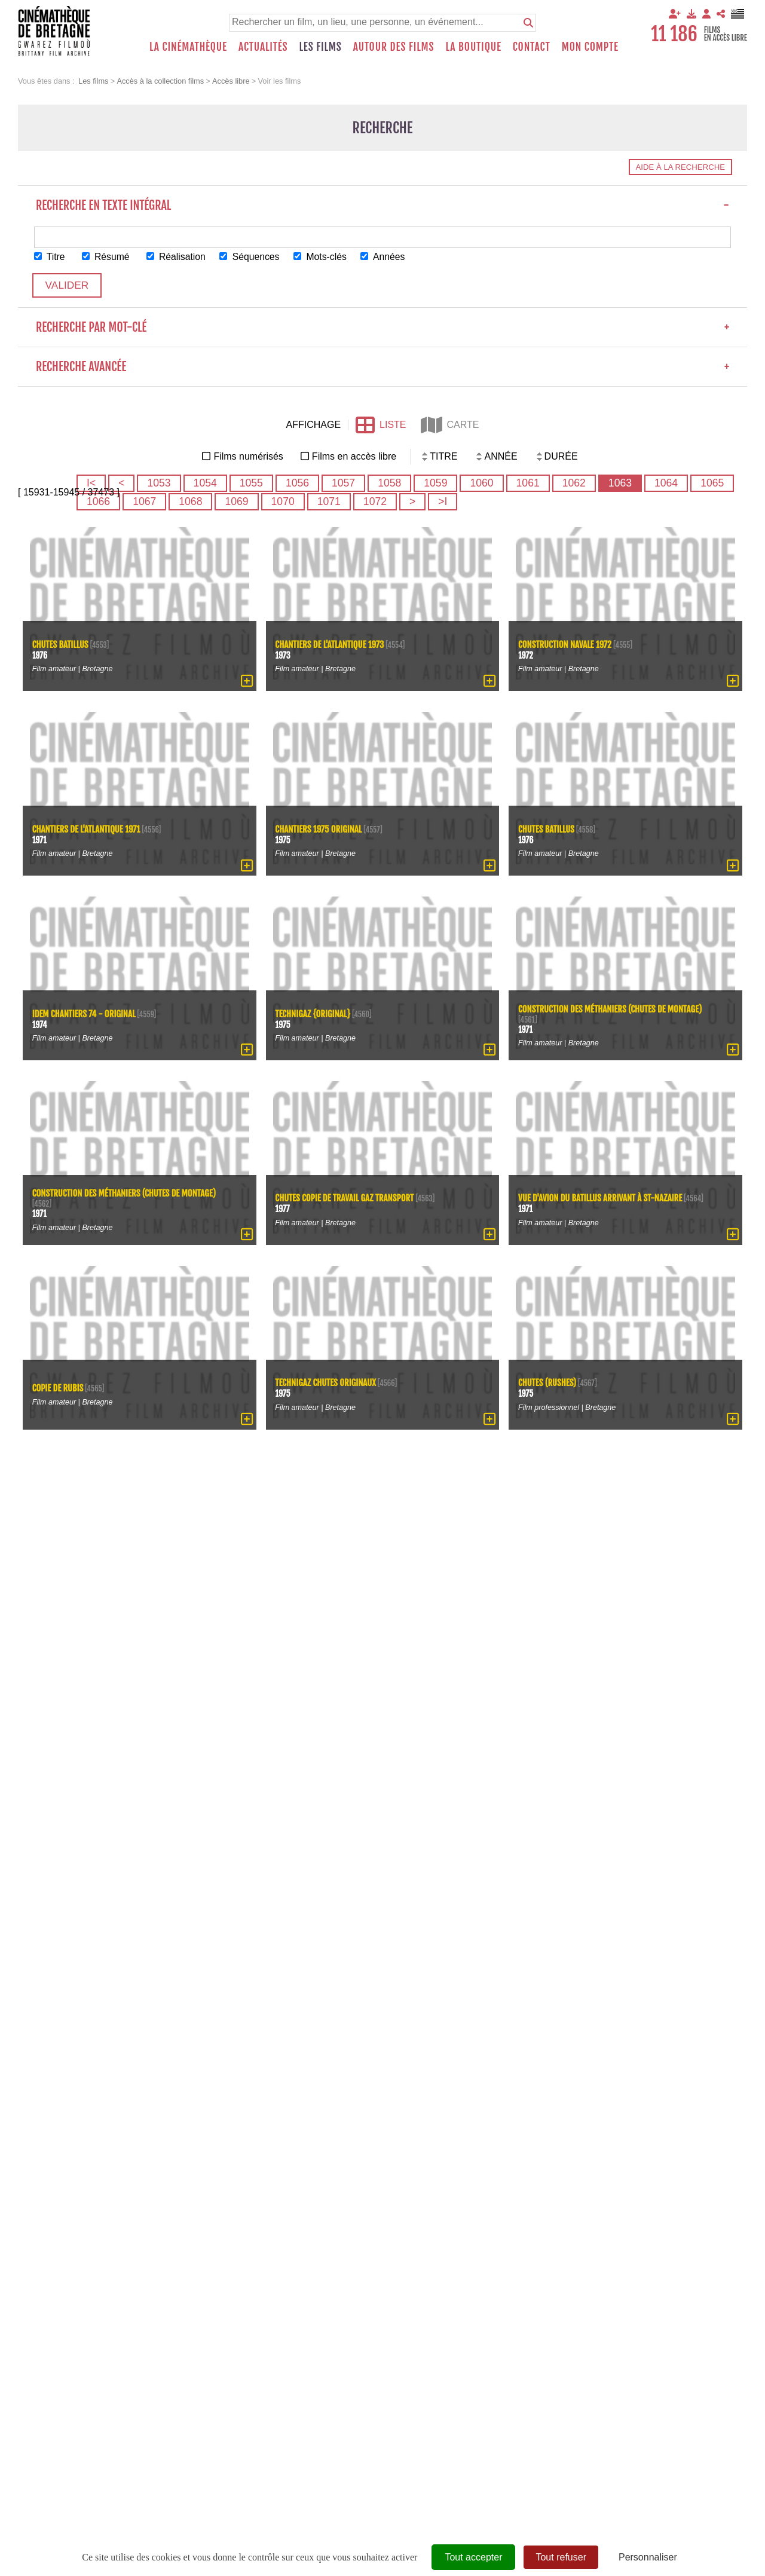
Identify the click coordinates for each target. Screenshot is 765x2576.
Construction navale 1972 (565, 644)
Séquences (252, 257)
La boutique (473, 46)
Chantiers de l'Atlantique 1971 (87, 829)
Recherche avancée (382, 367)
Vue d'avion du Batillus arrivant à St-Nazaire (601, 1198)
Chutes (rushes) (547, 1382)
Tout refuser (561, 2557)
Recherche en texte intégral (382, 205)
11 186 (674, 34)
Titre (50, 257)
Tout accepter (473, 2557)
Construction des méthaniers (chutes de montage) (611, 1009)
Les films (320, 46)
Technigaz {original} (314, 1014)
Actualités (263, 46)
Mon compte (590, 46)
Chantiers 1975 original (319, 829)
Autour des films (393, 46)
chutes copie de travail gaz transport (346, 1198)
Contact (531, 46)
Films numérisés (248, 457)
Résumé (106, 257)
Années (388, 257)
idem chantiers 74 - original (84, 1014)
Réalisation (178, 257)
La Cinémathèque (188, 46)
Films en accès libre (354, 457)
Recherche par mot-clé (382, 327)
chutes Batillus (61, 644)
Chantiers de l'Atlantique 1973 (331, 644)
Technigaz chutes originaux (327, 1382)
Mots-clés (324, 257)
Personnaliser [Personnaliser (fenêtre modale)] (648, 2557)
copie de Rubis (58, 1388)
